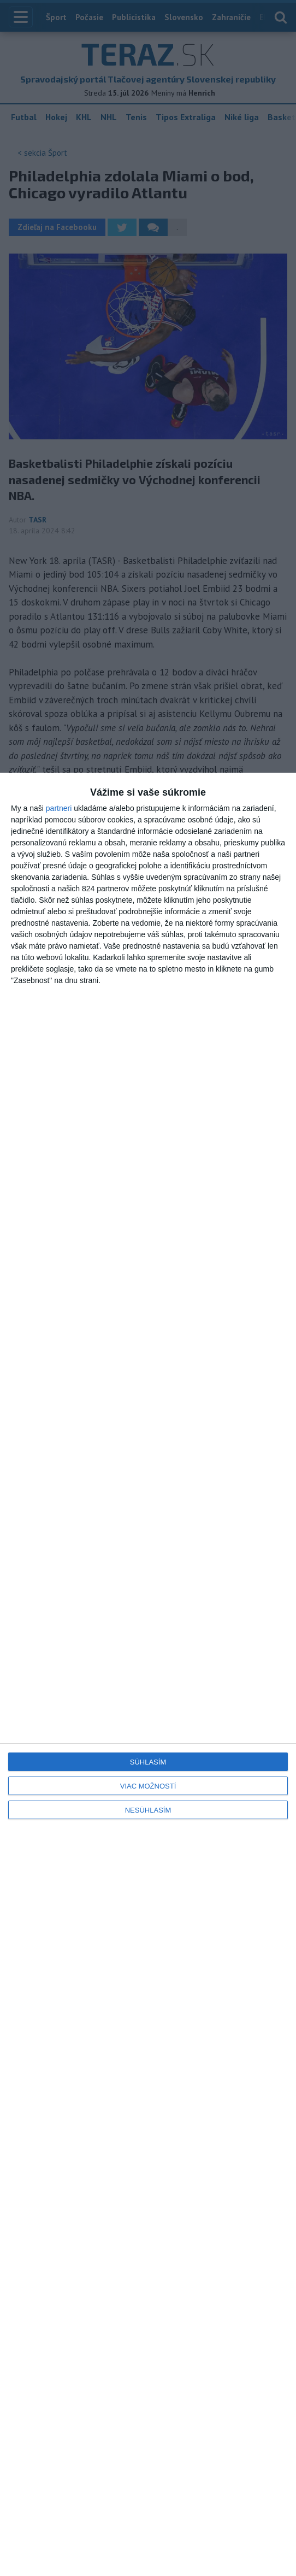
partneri (59, 808)
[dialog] (148, 1674)
